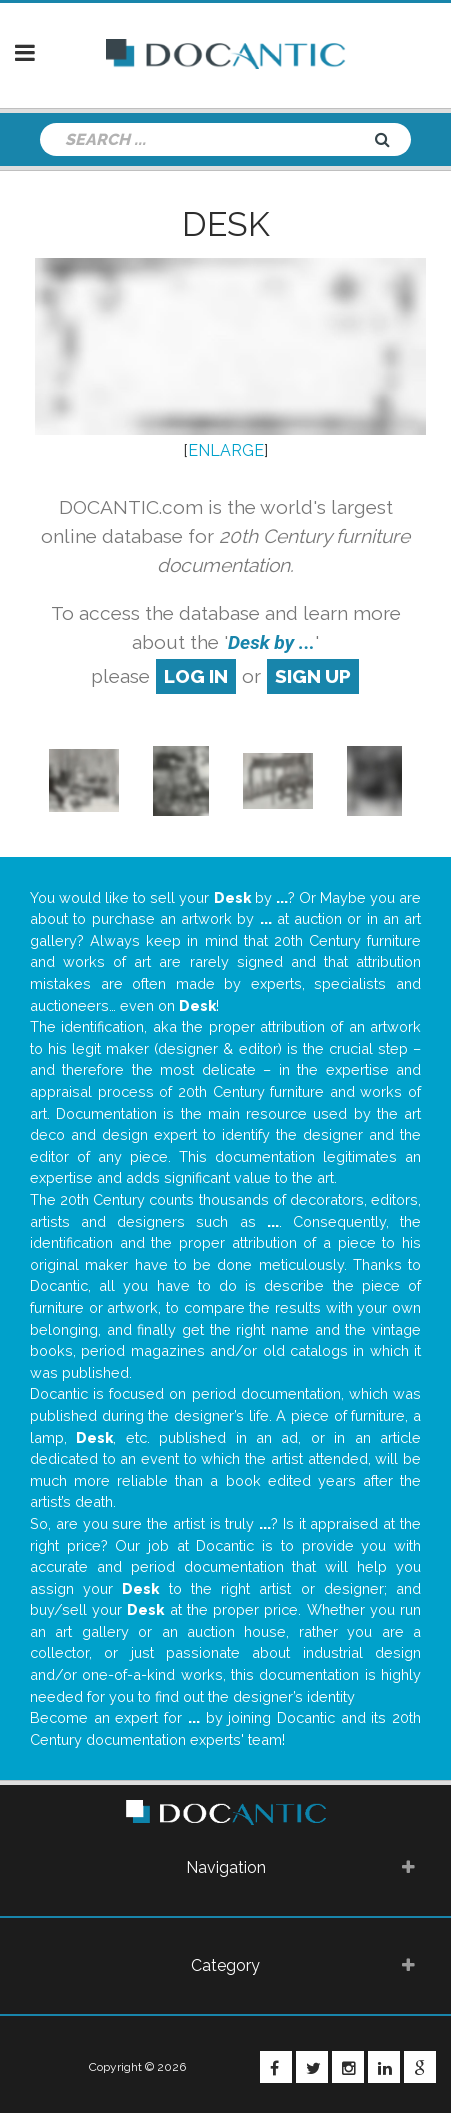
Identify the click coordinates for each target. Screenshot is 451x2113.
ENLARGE (226, 450)
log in (196, 676)
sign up (313, 676)
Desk (226, 224)
